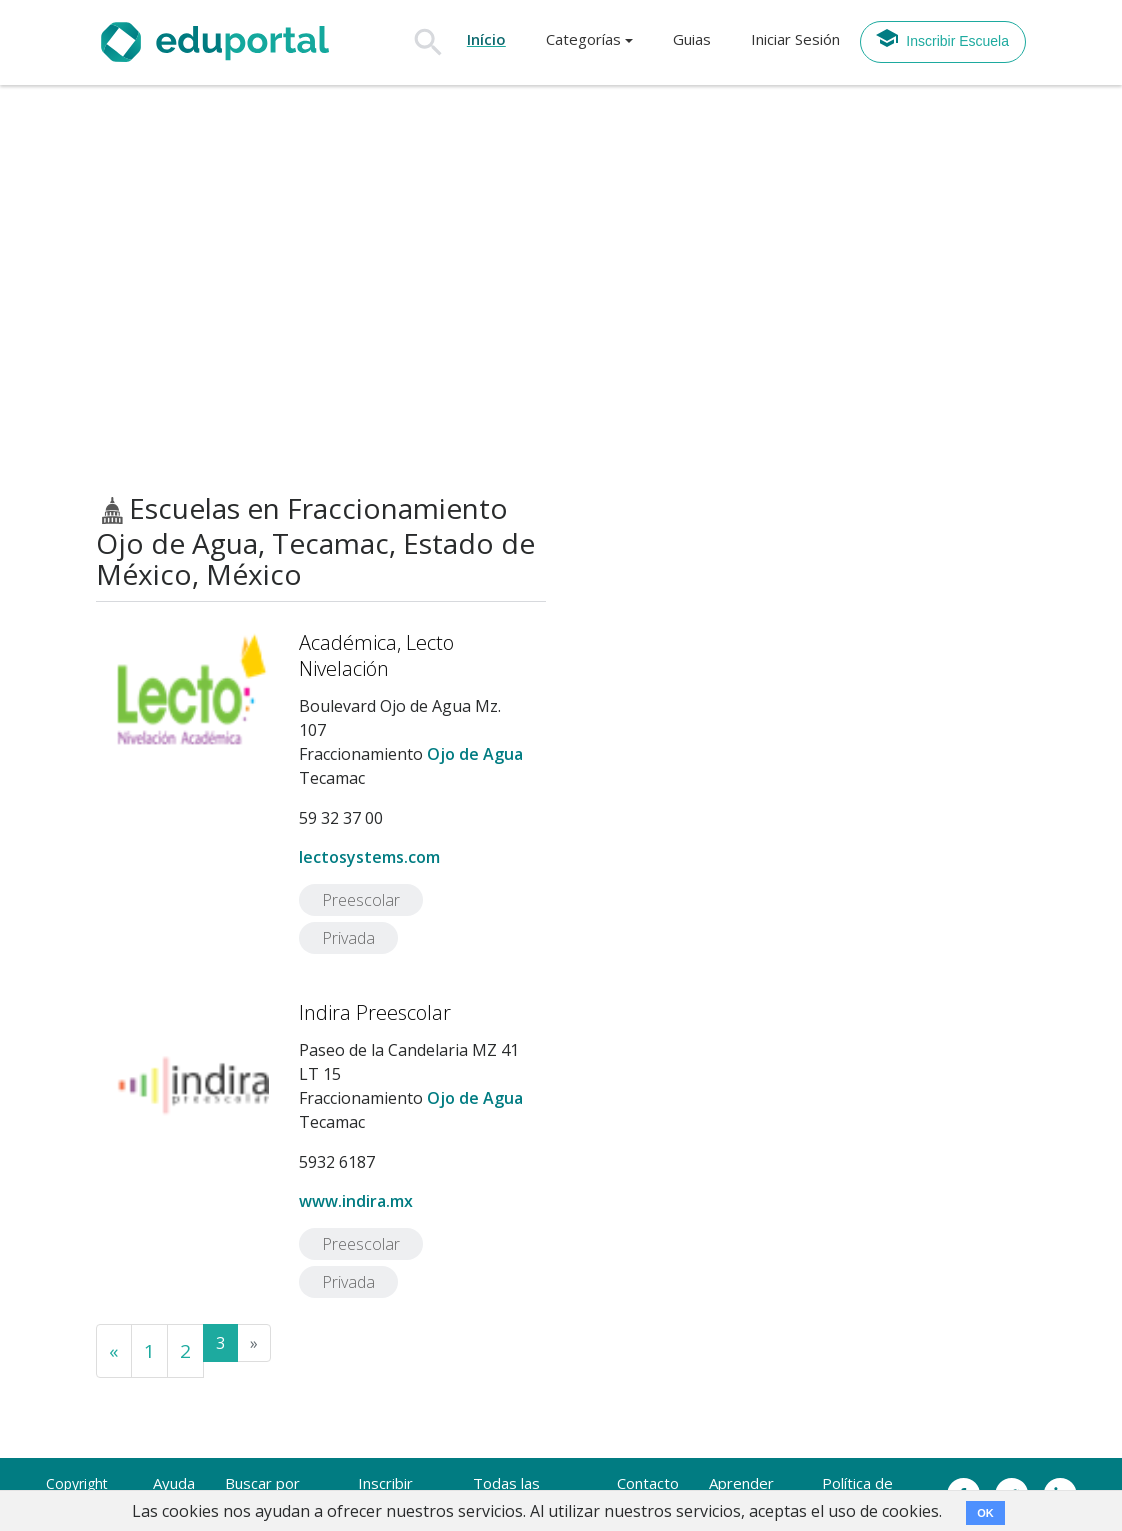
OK (985, 1513)
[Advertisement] (561, 289)
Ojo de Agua (475, 754)
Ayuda (174, 1483)
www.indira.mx (356, 1201)
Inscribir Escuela (942, 38)
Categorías (583, 39)
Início (486, 39)
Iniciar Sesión (795, 39)
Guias (692, 39)
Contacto (648, 1483)
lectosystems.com (369, 857)
